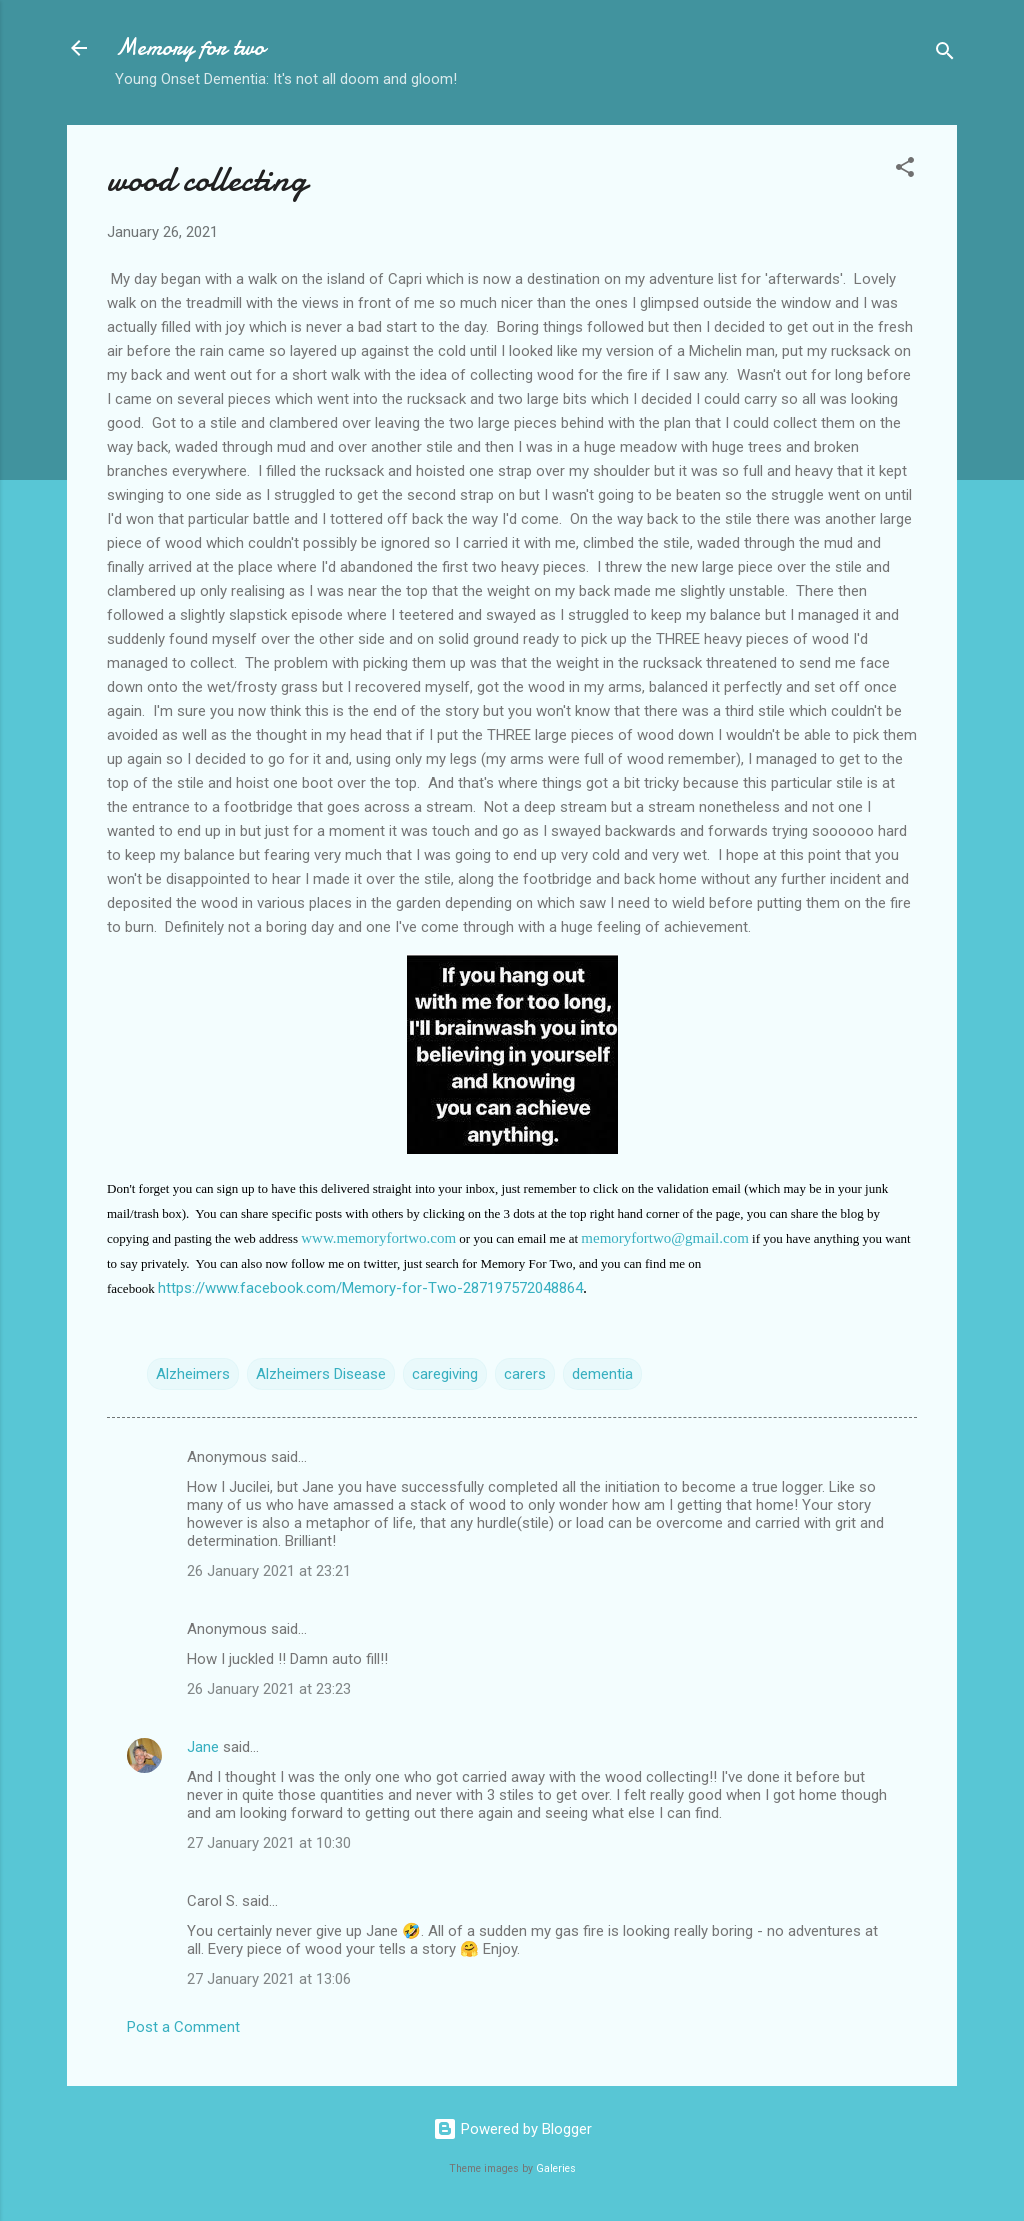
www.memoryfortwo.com (378, 1238)
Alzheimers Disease (321, 1374)
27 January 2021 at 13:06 (269, 1979)
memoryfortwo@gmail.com (665, 1238)
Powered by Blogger (512, 2129)
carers (525, 1374)
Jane (203, 1747)
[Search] (945, 54)
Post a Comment (183, 2027)
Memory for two (190, 47)
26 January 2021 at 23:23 (269, 1689)
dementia (602, 1374)
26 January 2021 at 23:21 (269, 1571)
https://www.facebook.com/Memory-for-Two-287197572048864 (370, 1288)
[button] (905, 170)
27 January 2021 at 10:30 (269, 1843)
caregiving (445, 1374)
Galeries (556, 2168)
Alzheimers (193, 1374)
